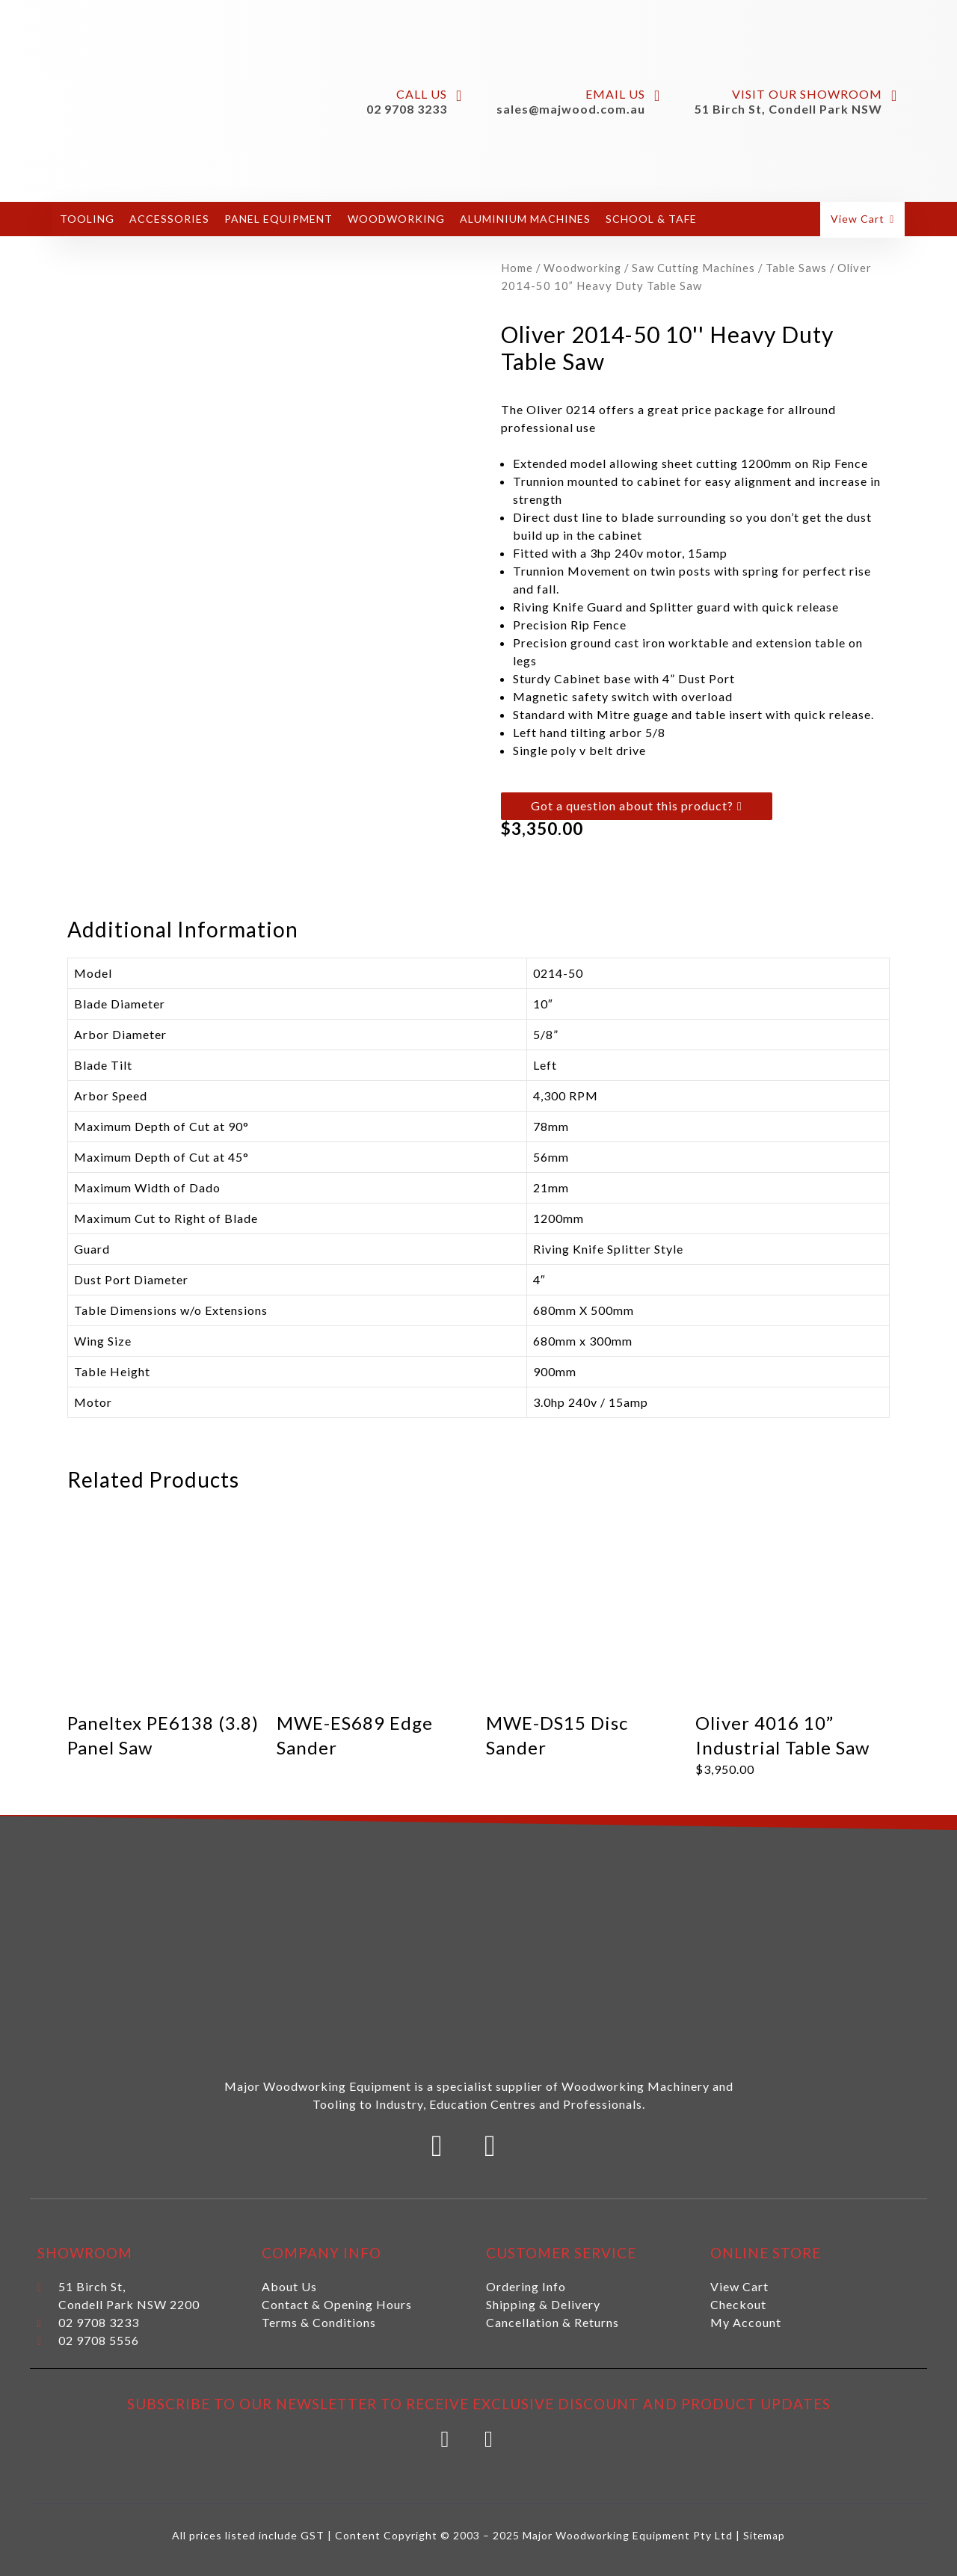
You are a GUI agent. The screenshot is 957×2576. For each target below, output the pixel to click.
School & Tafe (651, 218)
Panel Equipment (278, 218)
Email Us (615, 94)
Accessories (169, 218)
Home (517, 267)
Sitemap (764, 2528)
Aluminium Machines (525, 218)
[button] (864, 219)
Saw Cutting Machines (693, 267)
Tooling (87, 218)
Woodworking (396, 218)
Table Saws (796, 267)
